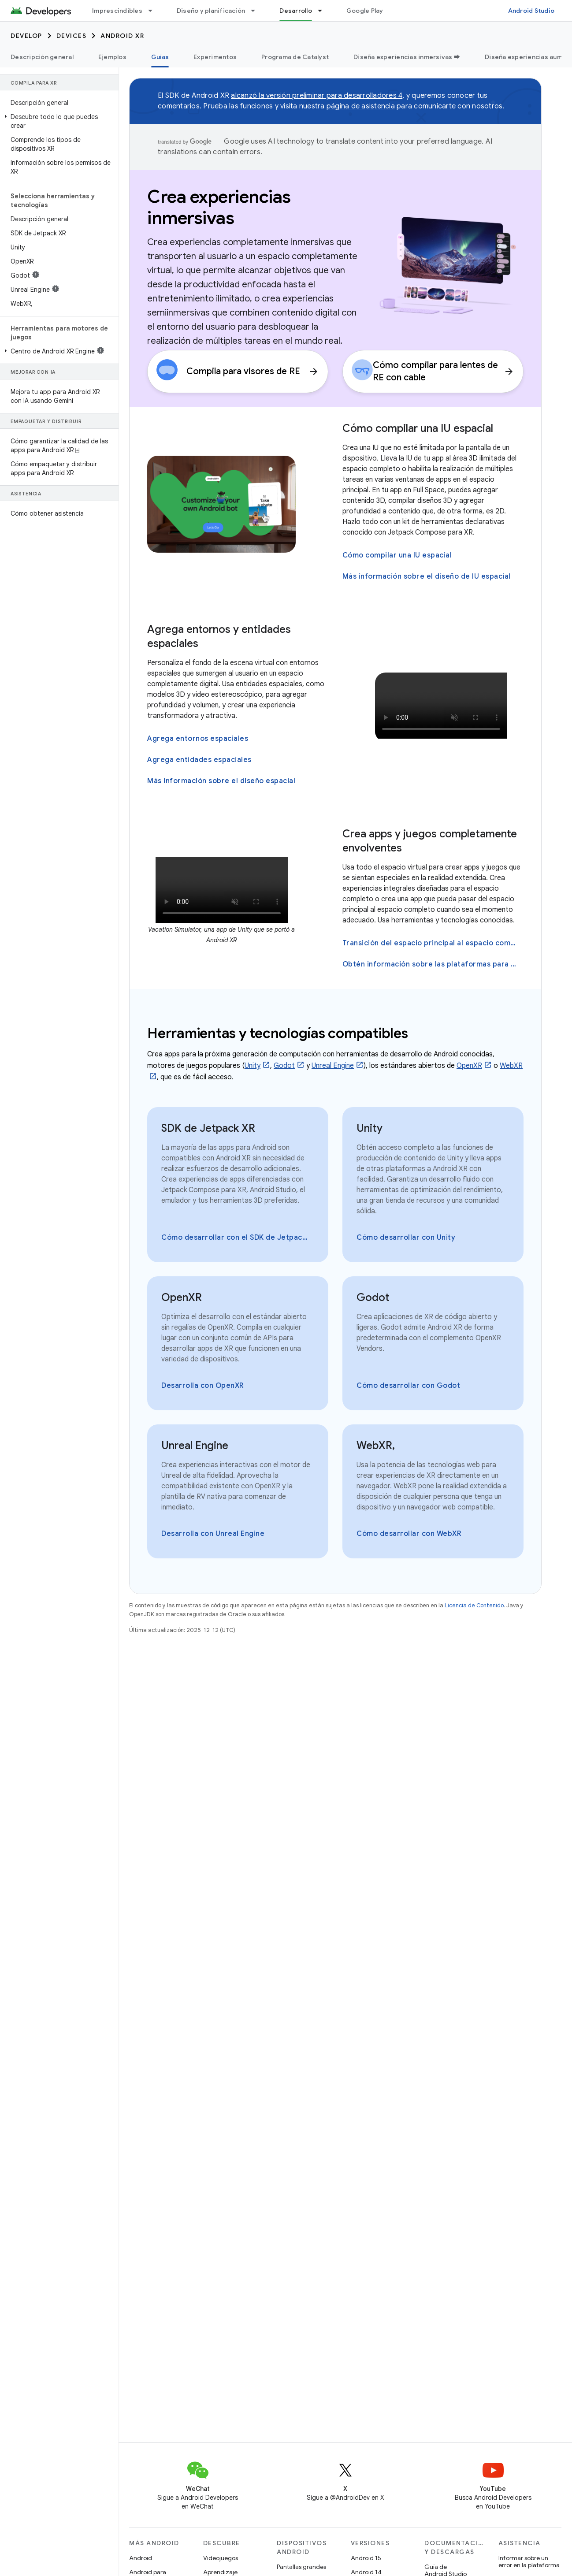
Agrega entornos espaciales (197, 738)
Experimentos (215, 57)
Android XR (122, 36)
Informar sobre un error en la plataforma (529, 2561)
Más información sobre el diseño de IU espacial (426, 576)
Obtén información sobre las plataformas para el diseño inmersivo (432, 964)
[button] (57, 121)
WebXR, (376, 1445)
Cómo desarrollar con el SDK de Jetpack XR (236, 1237)
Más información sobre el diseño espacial (221, 781)
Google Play (364, 11)
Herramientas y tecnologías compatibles (277, 1033)
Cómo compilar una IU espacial (417, 428)
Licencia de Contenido (474, 1605)
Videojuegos (220, 2558)
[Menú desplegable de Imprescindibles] (154, 10)
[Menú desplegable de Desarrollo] (324, 10)
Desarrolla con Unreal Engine (212, 1533)
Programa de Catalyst (295, 57)
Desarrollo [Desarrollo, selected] (295, 11)
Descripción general (42, 57)
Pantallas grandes (301, 2567)
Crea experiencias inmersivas (219, 207)
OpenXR (469, 1065)
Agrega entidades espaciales (199, 759)
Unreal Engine (333, 1065)
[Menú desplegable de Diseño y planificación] (257, 10)
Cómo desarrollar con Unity (406, 1237)
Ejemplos (112, 57)
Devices (71, 36)
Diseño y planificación (211, 11)
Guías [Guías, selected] (160, 57)
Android (140, 2558)
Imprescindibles (117, 11)
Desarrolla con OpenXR (202, 1385)
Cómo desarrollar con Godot (408, 1385)
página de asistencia (361, 106)
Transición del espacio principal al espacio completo (432, 943)
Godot (284, 1065)
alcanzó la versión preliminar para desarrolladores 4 (316, 95)
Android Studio (531, 11)
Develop (26, 36)
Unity (252, 1065)
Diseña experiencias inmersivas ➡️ (406, 57)
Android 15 (366, 2558)
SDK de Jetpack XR (208, 1128)
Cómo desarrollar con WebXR (409, 1533)
